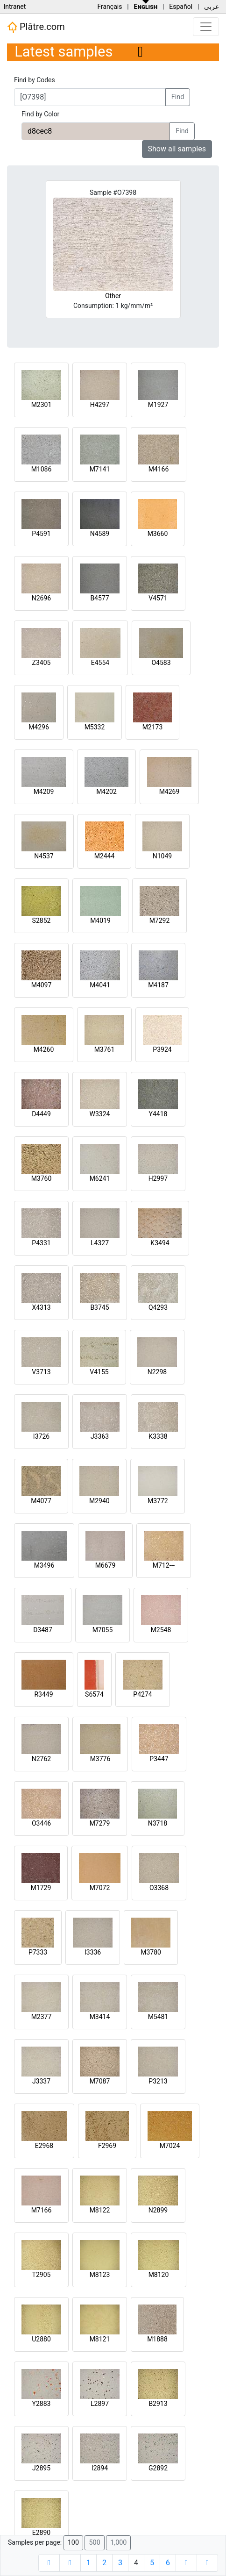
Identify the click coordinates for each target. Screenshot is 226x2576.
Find (177, 97)
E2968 (44, 2145)
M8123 (100, 2274)
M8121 (100, 2339)
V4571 (157, 598)
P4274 (142, 1694)
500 (94, 2543)
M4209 (44, 791)
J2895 (41, 2468)
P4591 (41, 533)
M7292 (159, 920)
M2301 (41, 404)
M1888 (157, 2339)
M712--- (164, 1565)
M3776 (100, 1759)
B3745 (99, 1307)
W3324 (100, 1114)
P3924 (162, 1049)
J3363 (100, 1436)
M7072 (100, 1887)
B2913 (157, 2403)
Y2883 (41, 2403)
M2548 (161, 1630)
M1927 (158, 404)
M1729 (41, 1887)
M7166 (41, 2210)
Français (109, 6)
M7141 (100, 469)
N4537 (43, 856)
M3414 (100, 2016)
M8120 (158, 2274)
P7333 (37, 1952)
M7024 (170, 2145)
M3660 (158, 533)
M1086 (41, 469)
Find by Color (40, 114)
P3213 (157, 2081)
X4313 (41, 1307)
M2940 (99, 1501)
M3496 (44, 1565)
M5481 (158, 2016)
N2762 (41, 1759)
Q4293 (158, 1307)
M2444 (104, 856)
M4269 (169, 791)
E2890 (41, 2532)
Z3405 (41, 662)
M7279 (100, 1823)
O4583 (160, 662)
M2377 (41, 2016)
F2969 (107, 2145)
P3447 (158, 1759)
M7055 (102, 1630)
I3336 (93, 1952)
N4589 (99, 533)
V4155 (99, 1372)
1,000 (118, 2543)
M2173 (152, 727)
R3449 (43, 1694)
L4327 (100, 1243)
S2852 (41, 920)
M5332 (95, 727)
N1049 (162, 856)
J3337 (41, 2081)
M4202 (106, 791)
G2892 (158, 2468)
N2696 (41, 598)
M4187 (158, 985)
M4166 (158, 469)
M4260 (44, 1049)
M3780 (151, 1952)
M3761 (104, 1049)
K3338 (157, 1436)
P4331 (41, 1243)
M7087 (100, 2081)
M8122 (100, 2210)
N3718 (157, 1823)
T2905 (41, 2274)
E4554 (100, 662)
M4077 (41, 1501)
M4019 (100, 920)
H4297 (99, 404)
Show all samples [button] (177, 148)
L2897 (100, 2403)
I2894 (100, 2468)
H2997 (158, 1178)
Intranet (14, 6)
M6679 (105, 1565)
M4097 (41, 985)
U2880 (41, 2339)
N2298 (157, 1372)
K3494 (159, 1243)
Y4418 (158, 1114)
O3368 (159, 1887)
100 (73, 2543)
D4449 (41, 1114)
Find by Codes (34, 80)
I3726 (41, 1436)
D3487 (42, 1630)
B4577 (99, 598)
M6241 (100, 1178)
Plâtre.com (36, 27)
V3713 (41, 1372)
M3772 (158, 1501)
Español (180, 6)
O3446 (41, 1823)
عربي (211, 6)
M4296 (38, 727)
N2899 (158, 2210)
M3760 (41, 1178)
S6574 (94, 1694)
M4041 (100, 985)
